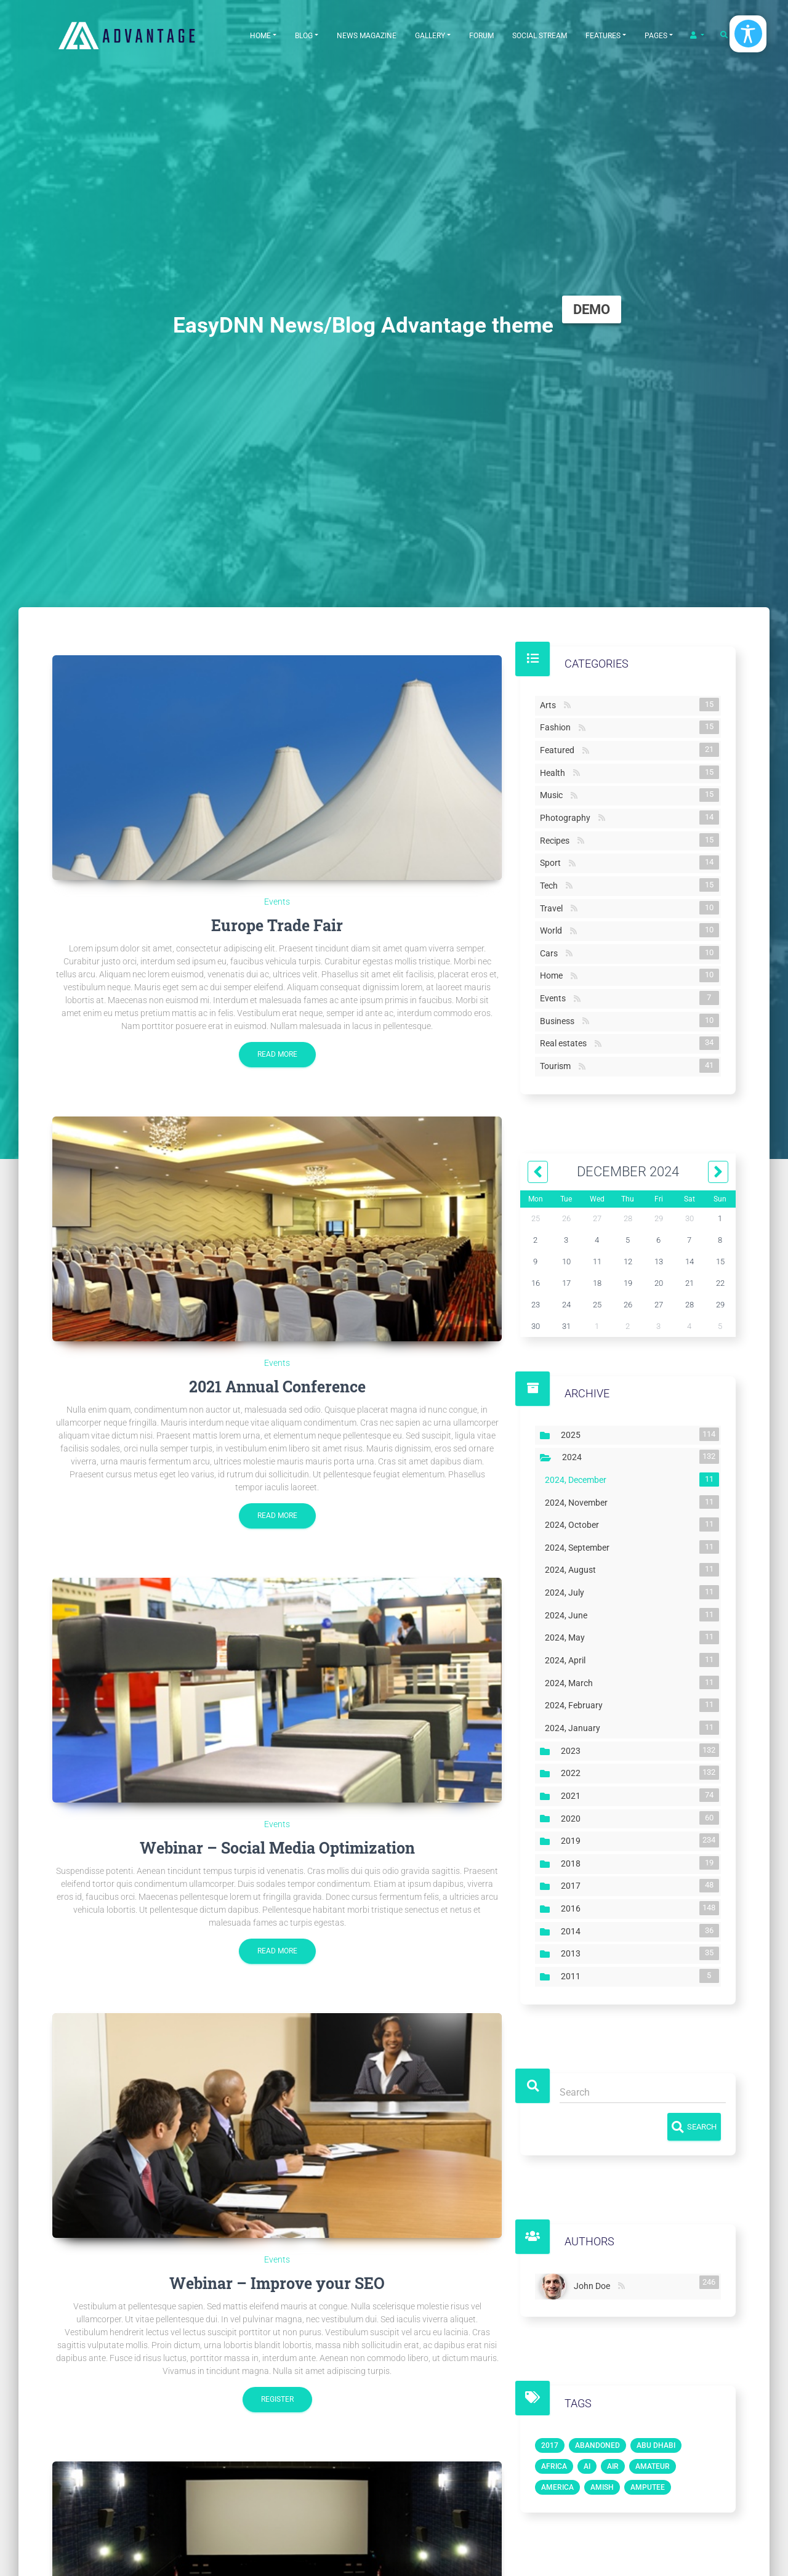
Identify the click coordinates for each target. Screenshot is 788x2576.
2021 (573, 1795)
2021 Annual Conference (277, 1386)
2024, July (567, 1592)
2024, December (578, 1479)
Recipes (557, 840)
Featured (559, 749)
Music (554, 795)
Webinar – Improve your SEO (277, 2283)
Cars (551, 952)
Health (555, 772)
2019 (573, 1840)
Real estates (566, 1043)
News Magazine (366, 35)
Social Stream (539, 35)
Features (603, 35)
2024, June (568, 1614)
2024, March (571, 1682)
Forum (481, 35)
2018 (573, 1863)
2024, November (579, 1502)
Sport (553, 862)
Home (260, 35)
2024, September (579, 1547)
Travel (554, 908)
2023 (573, 1750)
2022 (573, 1772)
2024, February (576, 1705)
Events (277, 901)
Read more (277, 1054)
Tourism (558, 1065)
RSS (567, 705)
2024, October (574, 1524)
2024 (574, 1456)
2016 (573, 1908)
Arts (550, 704)
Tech (551, 885)
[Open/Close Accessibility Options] (748, 33)
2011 (573, 1975)
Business (559, 1020)
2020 (573, 1818)
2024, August (573, 1570)
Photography (567, 817)
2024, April (567, 1659)
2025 (573, 1434)
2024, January (575, 1727)
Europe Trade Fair (277, 925)
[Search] (643, 2093)
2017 (573, 1885)
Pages (656, 35)
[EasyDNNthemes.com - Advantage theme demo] (141, 35)
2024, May (567, 1637)
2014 (573, 1930)
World (553, 930)
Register (277, 2399)
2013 (573, 1953)
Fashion (558, 727)
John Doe (594, 2284)
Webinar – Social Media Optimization (277, 1848)
